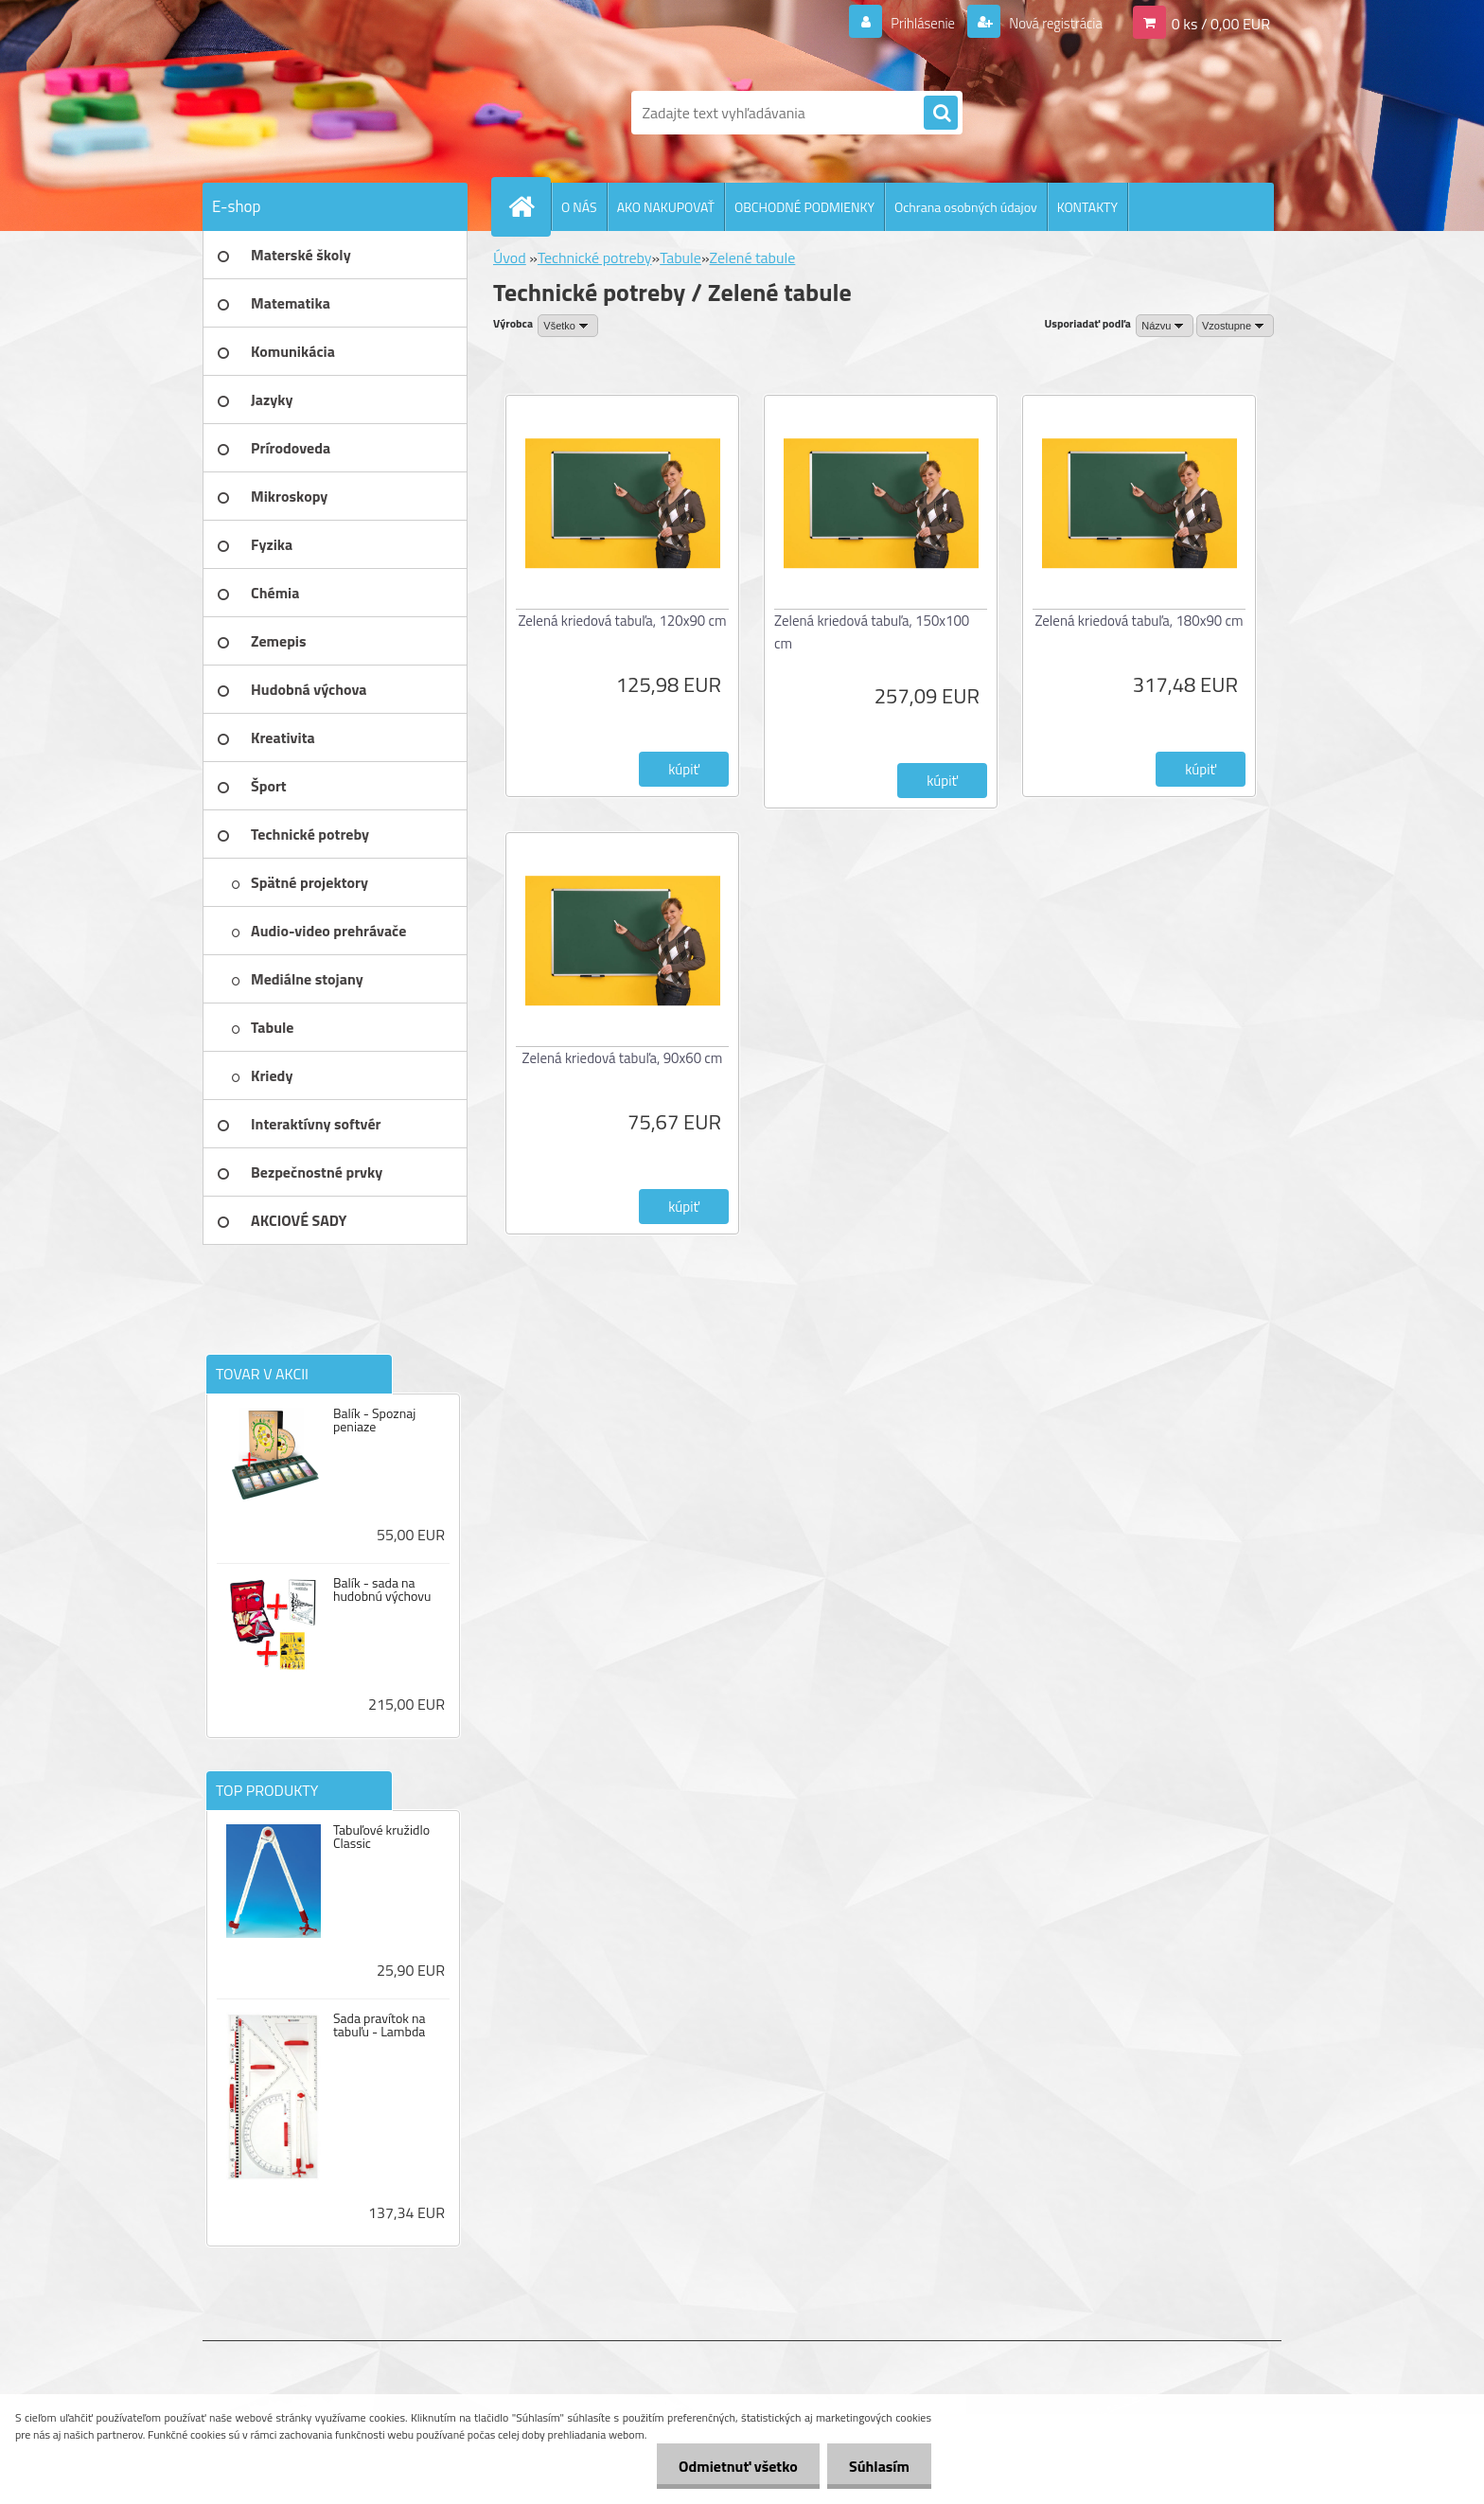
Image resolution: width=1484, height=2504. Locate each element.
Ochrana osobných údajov (965, 207)
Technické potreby (595, 257)
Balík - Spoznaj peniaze (374, 1420)
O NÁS (579, 207)
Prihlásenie (911, 22)
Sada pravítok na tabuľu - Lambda (379, 2025)
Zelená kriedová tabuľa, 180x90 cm (1138, 620)
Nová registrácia (1050, 22)
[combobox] (1164, 325)
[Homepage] (529, 206)
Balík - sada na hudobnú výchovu (382, 1589)
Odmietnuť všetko (732, 2466)
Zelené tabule (753, 257)
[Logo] (333, 112)
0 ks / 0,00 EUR (1221, 22)
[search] (941, 114)
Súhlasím (877, 2466)
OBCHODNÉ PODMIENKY (804, 207)
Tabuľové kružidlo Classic (381, 1836)
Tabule (680, 257)
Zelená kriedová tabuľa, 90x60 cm (622, 1058)
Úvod (509, 257)
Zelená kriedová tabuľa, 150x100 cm (871, 632)
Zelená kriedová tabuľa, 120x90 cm (622, 620)
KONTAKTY (1087, 207)
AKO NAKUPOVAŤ (666, 207)
